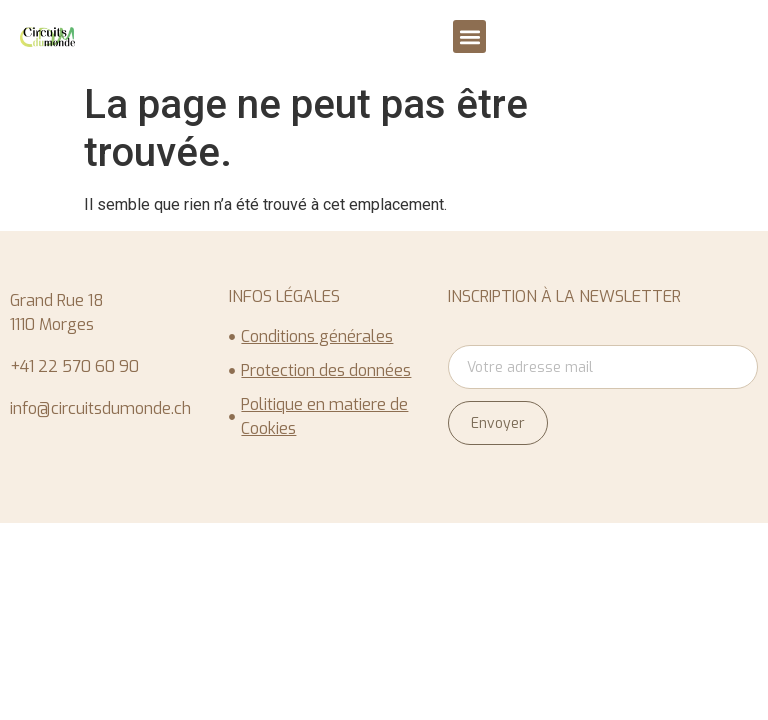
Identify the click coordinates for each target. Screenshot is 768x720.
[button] (469, 36)
